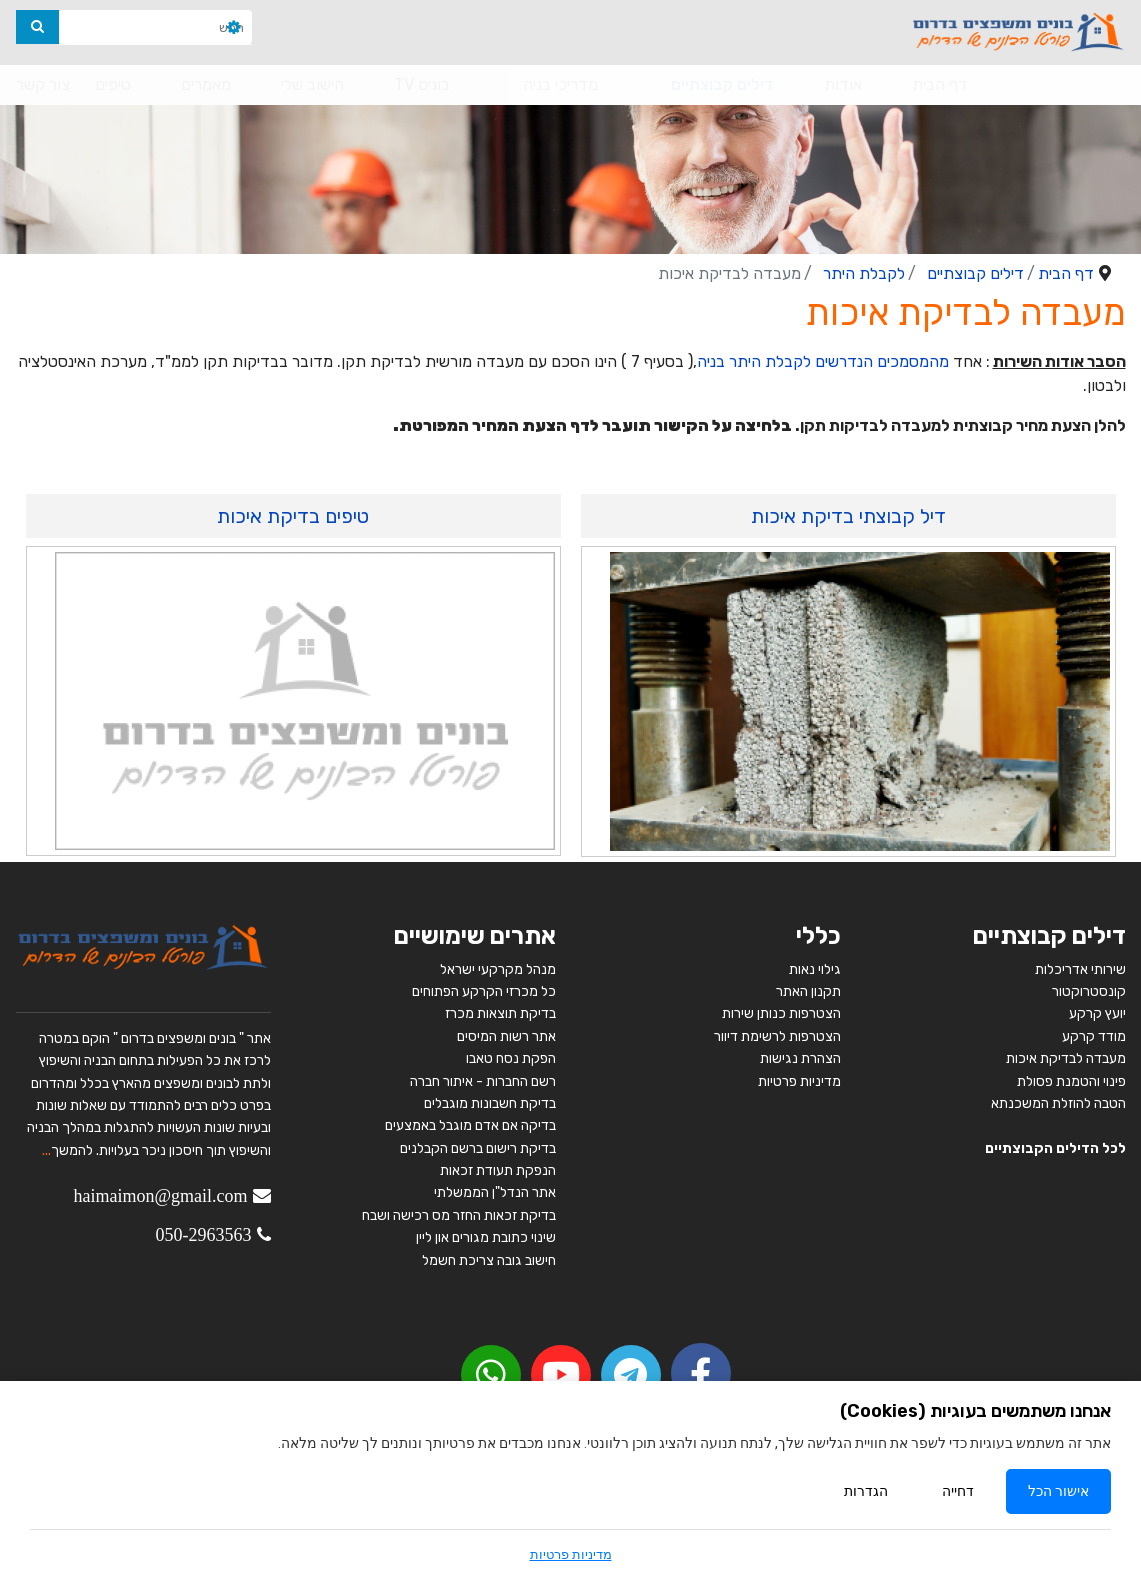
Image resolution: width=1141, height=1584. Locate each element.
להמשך (72, 1150)
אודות (843, 84)
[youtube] (561, 1375)
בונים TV (422, 84)
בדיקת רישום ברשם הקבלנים (478, 1148)
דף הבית (940, 84)
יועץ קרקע (1097, 1013)
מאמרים (206, 84)
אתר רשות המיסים (506, 1036)
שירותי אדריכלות (1080, 969)
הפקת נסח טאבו (511, 1058)
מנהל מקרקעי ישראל (498, 969)
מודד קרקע (1094, 1036)
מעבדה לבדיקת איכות (1066, 1058)
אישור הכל (1058, 1491)
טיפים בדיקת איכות (293, 516)
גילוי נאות (815, 969)
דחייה (958, 1491)
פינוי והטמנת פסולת (1071, 1081)
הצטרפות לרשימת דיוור (777, 1036)
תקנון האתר (808, 991)
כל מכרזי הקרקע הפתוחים (482, 991)
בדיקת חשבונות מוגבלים (490, 1103)
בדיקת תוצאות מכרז (500, 1013)
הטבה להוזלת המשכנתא (1058, 1103)
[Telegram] (631, 1375)
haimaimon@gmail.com (160, 1196)
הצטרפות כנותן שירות (781, 1013)
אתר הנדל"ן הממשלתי (495, 1192)
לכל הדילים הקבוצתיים (1055, 1148)
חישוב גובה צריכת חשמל (489, 1260)
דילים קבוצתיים (722, 84)
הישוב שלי (312, 84)
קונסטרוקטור (1089, 991)
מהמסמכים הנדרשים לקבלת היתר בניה (823, 361)
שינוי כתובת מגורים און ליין (486, 1237)
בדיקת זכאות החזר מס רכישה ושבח (459, 1215)
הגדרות (866, 1491)
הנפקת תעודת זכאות (498, 1170)
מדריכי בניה (560, 84)
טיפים (113, 84)
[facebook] (701, 1373)
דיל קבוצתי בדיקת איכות (848, 516)
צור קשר (43, 84)
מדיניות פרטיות (799, 1081)
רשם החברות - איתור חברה (481, 1081)
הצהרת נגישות (800, 1058)
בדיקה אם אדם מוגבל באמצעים (470, 1125)
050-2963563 (204, 1235)
